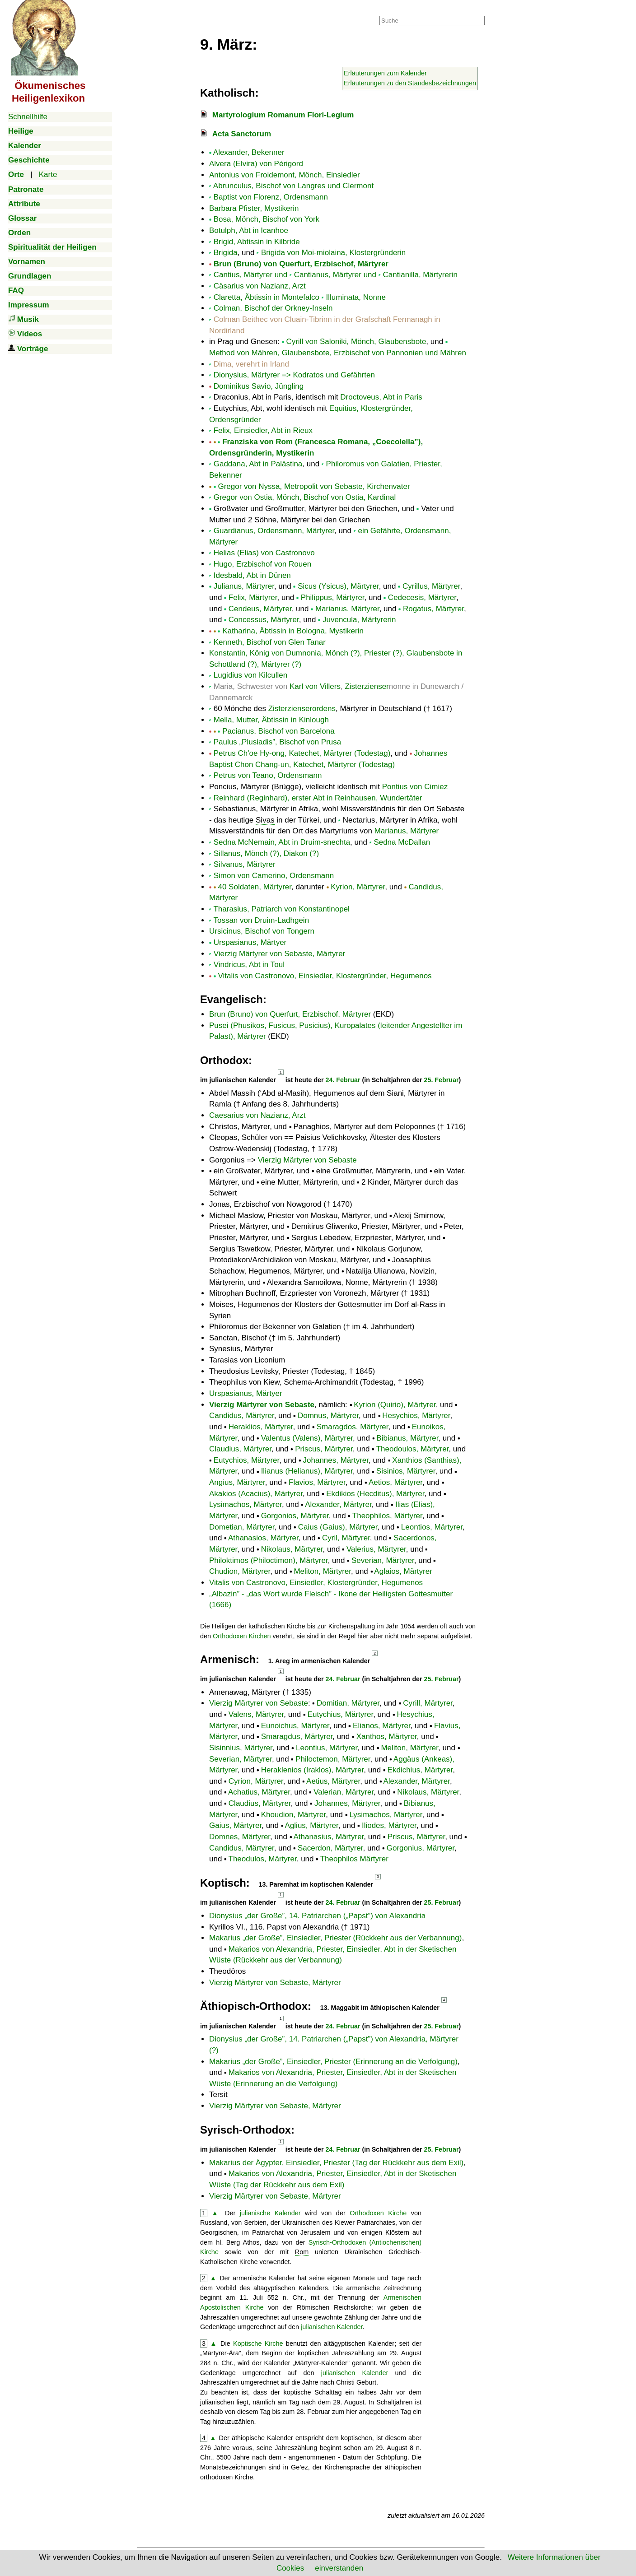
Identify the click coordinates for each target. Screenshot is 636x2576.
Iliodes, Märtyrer (389, 1825)
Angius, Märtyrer (237, 1482)
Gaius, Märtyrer (235, 1825)
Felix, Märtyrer (253, 597)
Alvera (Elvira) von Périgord (256, 163)
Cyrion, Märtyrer (256, 1781)
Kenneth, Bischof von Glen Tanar (270, 642)
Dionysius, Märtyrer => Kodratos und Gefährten (294, 375)
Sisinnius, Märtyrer (240, 1748)
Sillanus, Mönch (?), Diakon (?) (266, 853)
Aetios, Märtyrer (395, 1482)
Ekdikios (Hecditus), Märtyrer (375, 1493)
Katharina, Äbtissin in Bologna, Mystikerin (293, 631)
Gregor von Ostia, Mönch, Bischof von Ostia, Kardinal (305, 497)
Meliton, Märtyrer (322, 1571)
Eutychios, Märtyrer (247, 1460)
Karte (48, 174)
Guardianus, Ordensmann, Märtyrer (274, 530)
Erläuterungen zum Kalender (385, 73)
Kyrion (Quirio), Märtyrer (394, 1404)
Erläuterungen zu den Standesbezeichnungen (410, 83)
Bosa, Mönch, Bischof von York (266, 219)
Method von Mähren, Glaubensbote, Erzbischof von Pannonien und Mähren (337, 353)
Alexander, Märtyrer (338, 1504)
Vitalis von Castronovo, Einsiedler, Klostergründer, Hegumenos (324, 976)
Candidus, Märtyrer (241, 1415)
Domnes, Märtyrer (239, 1836)
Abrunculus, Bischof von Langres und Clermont (293, 185)
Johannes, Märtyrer (336, 1460)
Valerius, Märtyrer (376, 1549)
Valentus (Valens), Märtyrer (307, 1438)
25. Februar (441, 1079)
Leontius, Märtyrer (326, 1748)
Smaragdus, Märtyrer (297, 1736)
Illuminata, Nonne (356, 297)
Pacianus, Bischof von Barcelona (278, 731)
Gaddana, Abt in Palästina (258, 464)
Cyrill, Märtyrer (428, 1703)
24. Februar (343, 1079)
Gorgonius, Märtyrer (420, 1848)
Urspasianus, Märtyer (250, 942)
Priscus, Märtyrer (324, 1449)
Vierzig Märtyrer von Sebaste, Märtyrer (280, 953)
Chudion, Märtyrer (239, 1571)
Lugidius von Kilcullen (251, 675)
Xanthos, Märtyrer (386, 1736)
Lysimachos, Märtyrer (245, 1504)
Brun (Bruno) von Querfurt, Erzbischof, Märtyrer (301, 264)
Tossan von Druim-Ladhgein (261, 920)
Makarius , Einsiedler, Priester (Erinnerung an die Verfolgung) (333, 2061)
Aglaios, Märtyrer (403, 1571)
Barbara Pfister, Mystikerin (254, 208)
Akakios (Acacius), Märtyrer (256, 1493)
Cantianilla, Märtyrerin (420, 274)
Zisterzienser (366, 686)
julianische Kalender (270, 2213)
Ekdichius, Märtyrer (420, 1770)
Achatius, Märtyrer (259, 1792)
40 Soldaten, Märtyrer (254, 887)
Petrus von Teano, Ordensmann (268, 775)
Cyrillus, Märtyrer (431, 586)
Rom (302, 2251)
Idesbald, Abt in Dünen (252, 575)
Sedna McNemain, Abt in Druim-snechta (282, 842)
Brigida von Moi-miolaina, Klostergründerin (333, 252)
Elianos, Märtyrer (382, 1725)
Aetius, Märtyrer (333, 1781)
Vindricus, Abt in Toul (249, 964)
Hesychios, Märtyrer (416, 1415)
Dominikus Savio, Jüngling (259, 386)
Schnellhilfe (27, 116)
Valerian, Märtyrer (343, 1792)
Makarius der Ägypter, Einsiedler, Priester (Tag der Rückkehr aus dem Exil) (336, 2162)
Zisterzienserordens (302, 708)
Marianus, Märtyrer (347, 608)
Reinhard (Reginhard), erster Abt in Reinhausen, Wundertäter (318, 798)
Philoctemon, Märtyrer (332, 1759)
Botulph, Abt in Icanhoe (248, 230)
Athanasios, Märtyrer (263, 1538)
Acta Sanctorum (241, 134)
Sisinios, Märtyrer (405, 1471)
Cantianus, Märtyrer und (335, 274)
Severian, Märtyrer (382, 1560)
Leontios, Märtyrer (432, 1527)
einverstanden (339, 2568)
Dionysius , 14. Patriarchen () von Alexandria (317, 1915)
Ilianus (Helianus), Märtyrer (307, 1471)
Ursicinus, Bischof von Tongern (261, 931)
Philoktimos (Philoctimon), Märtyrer (268, 1560)
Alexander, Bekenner (249, 152)
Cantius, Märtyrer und (250, 274)
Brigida (226, 252)
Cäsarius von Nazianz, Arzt (260, 286)
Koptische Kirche (258, 2343)
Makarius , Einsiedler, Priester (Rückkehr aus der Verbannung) (335, 1938)
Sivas (265, 820)
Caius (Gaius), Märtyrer (338, 1527)
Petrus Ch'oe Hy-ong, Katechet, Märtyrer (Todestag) (302, 753)
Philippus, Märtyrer (333, 597)
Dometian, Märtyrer (242, 1527)
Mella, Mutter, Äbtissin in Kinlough (271, 720)
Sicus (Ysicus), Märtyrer (338, 586)
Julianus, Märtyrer (244, 586)
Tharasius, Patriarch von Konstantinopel (281, 909)
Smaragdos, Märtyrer (352, 1427)
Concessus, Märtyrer (264, 619)
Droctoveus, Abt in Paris (381, 397)
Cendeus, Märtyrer (260, 608)
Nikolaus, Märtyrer (292, 1549)
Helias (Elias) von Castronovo (264, 553)
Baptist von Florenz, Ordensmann (271, 197)
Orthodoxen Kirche (378, 2213)
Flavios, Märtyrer (317, 1482)
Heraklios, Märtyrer (261, 1427)
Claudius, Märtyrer (240, 1449)
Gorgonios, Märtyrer (295, 1515)
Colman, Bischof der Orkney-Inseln (273, 308)
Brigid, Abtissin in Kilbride (257, 241)
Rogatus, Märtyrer (433, 608)
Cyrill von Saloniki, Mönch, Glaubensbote (356, 341)
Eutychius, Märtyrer (341, 1714)
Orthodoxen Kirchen (242, 1636)
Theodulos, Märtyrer (263, 1859)
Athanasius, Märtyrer (328, 1836)
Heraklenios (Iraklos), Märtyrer (312, 1770)
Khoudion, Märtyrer (293, 1814)
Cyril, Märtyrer (346, 1538)
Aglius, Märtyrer (311, 1825)
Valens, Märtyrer (256, 1714)
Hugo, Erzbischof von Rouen (262, 564)
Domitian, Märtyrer (348, 1703)
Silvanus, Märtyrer (245, 864)
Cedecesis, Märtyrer (422, 597)
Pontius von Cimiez (415, 786)
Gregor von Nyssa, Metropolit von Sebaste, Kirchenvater (314, 486)
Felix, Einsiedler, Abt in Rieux (263, 430)
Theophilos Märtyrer (354, 1859)
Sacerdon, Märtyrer (330, 1848)
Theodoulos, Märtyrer (412, 1449)
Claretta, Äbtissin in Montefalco (266, 297)
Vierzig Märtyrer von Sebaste (307, 1160)
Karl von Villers (315, 686)
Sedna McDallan (402, 842)
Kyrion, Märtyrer (358, 887)
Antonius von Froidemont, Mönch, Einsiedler (284, 175)
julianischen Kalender (331, 2326)
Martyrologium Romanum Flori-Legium (283, 115)
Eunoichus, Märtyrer (295, 1725)
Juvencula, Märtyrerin (359, 619)
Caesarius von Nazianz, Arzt (257, 1115)
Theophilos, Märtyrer (387, 1515)
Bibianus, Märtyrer (407, 1438)
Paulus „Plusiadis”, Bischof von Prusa (277, 742)
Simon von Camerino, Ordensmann (274, 875)
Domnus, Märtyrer (328, 1415)
